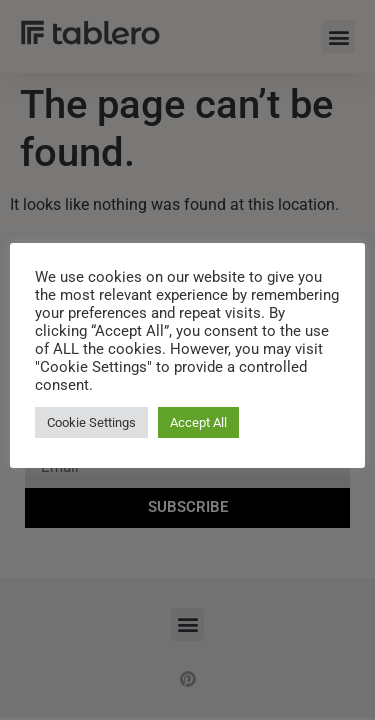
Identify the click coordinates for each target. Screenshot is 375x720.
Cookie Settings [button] (91, 422)
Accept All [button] (198, 422)
